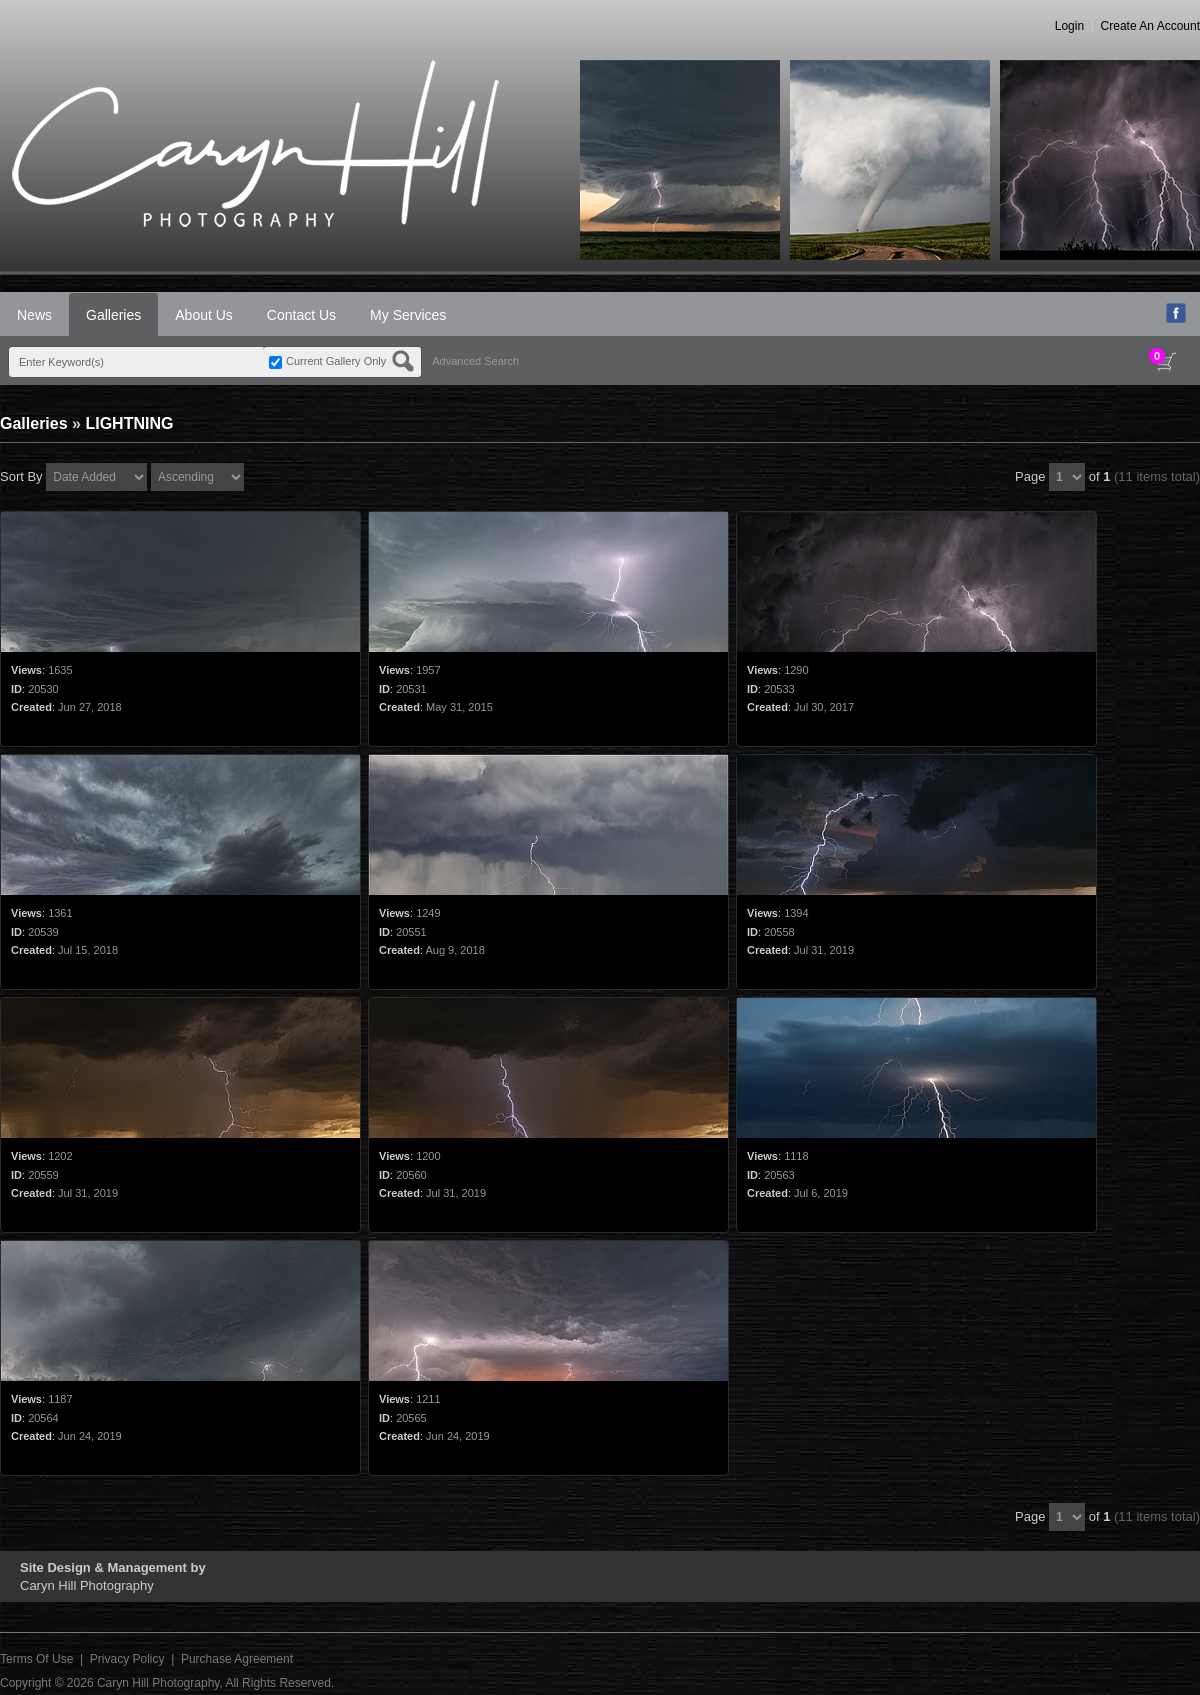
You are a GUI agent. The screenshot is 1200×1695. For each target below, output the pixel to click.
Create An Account (1150, 26)
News (34, 315)
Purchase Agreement (237, 1659)
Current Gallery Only (336, 361)
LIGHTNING (129, 423)
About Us (204, 315)
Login (1069, 26)
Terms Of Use (36, 1659)
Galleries (113, 315)
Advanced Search (475, 361)
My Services (408, 315)
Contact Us (301, 315)
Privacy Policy (127, 1659)
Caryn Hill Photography (158, 1683)
